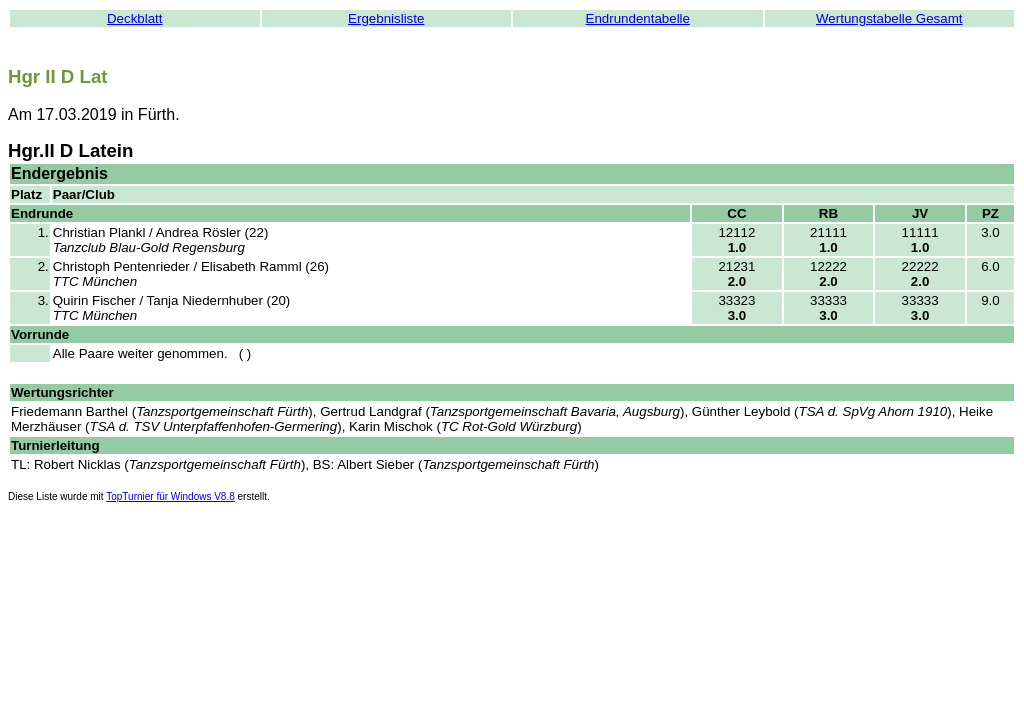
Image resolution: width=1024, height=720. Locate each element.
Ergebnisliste (386, 18)
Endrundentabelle (638, 18)
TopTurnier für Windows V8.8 (170, 496)
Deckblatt (135, 18)
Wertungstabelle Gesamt (889, 18)
